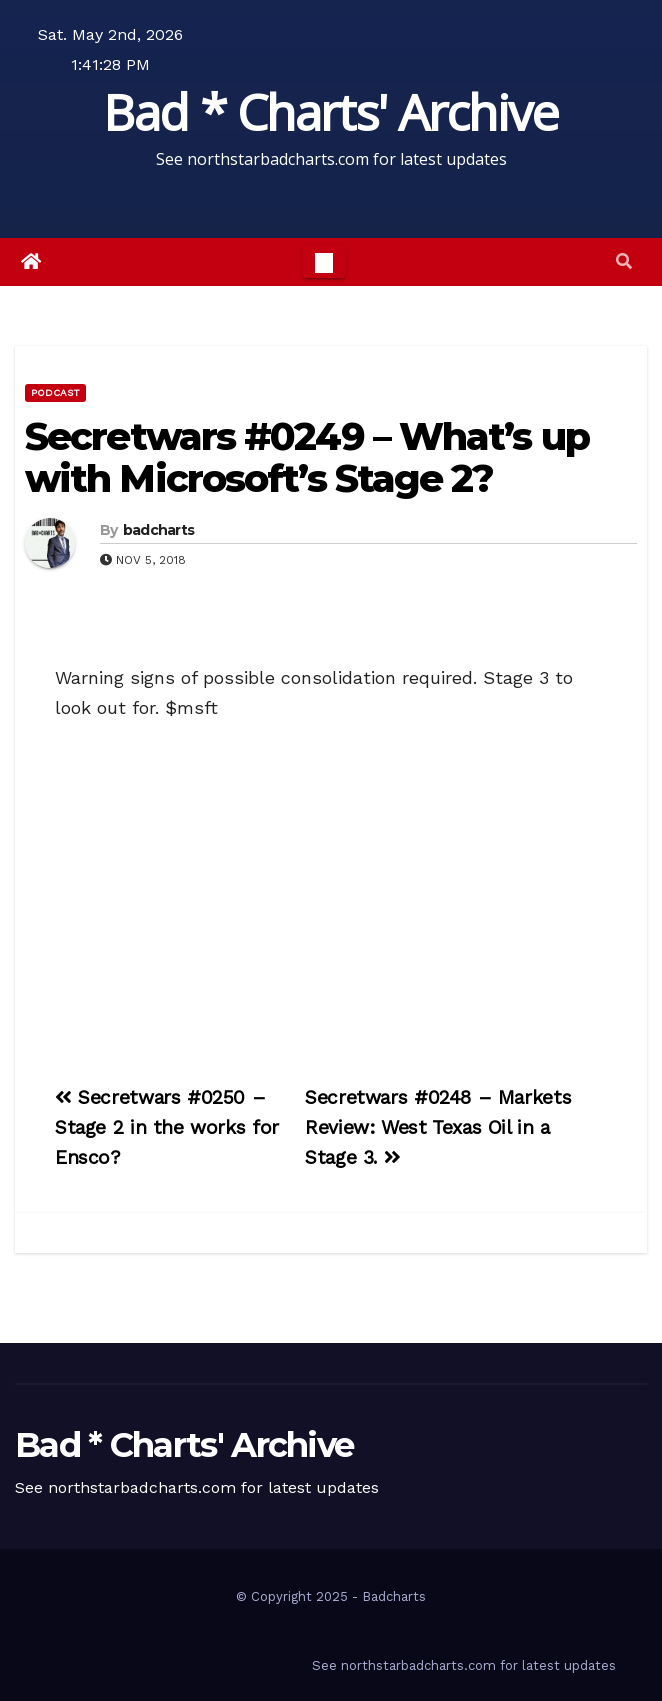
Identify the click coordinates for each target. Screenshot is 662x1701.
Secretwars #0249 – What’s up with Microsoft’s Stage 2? (307, 457)
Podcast (55, 392)
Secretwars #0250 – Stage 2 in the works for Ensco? (167, 1127)
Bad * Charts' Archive (330, 112)
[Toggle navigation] (324, 262)
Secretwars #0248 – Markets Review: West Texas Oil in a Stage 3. (438, 1127)
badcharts (159, 530)
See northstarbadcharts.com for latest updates (464, 1665)
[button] (624, 261)
